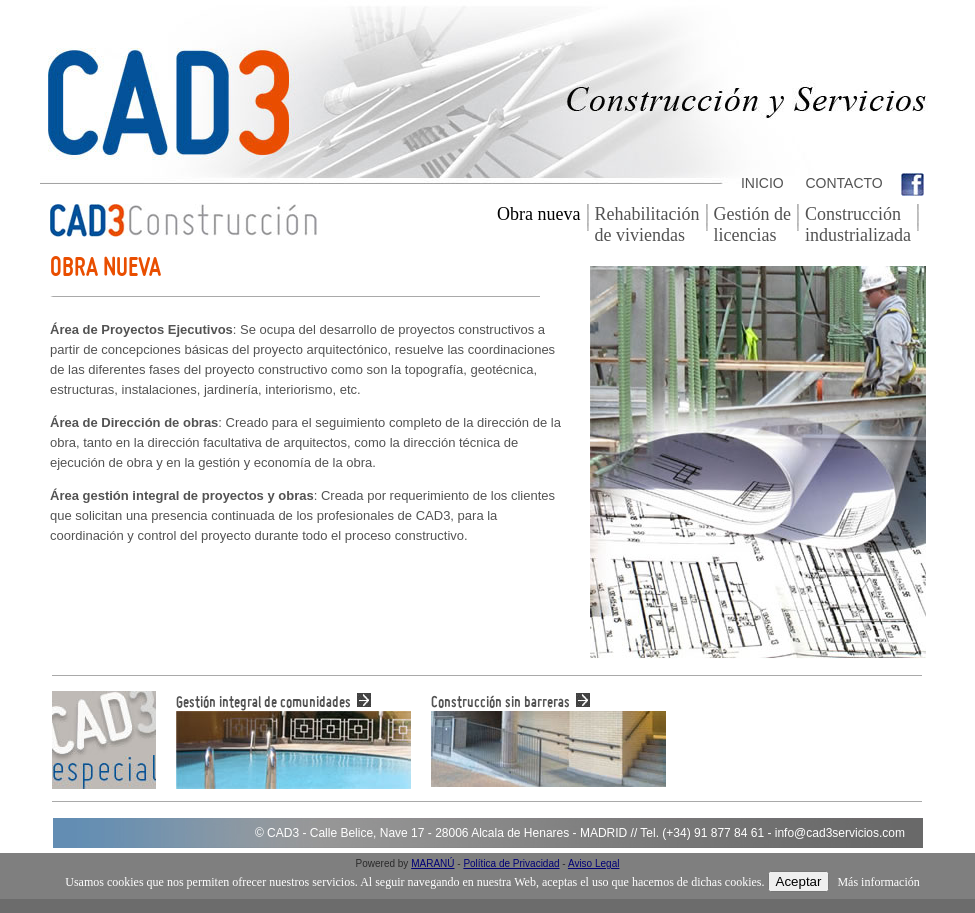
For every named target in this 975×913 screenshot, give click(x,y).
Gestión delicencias (752, 224)
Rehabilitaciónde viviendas (647, 224)
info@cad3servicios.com (840, 833)
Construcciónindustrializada (858, 224)
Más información (878, 882)
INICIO (760, 183)
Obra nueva (538, 214)
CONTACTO (842, 183)
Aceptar (799, 881)
